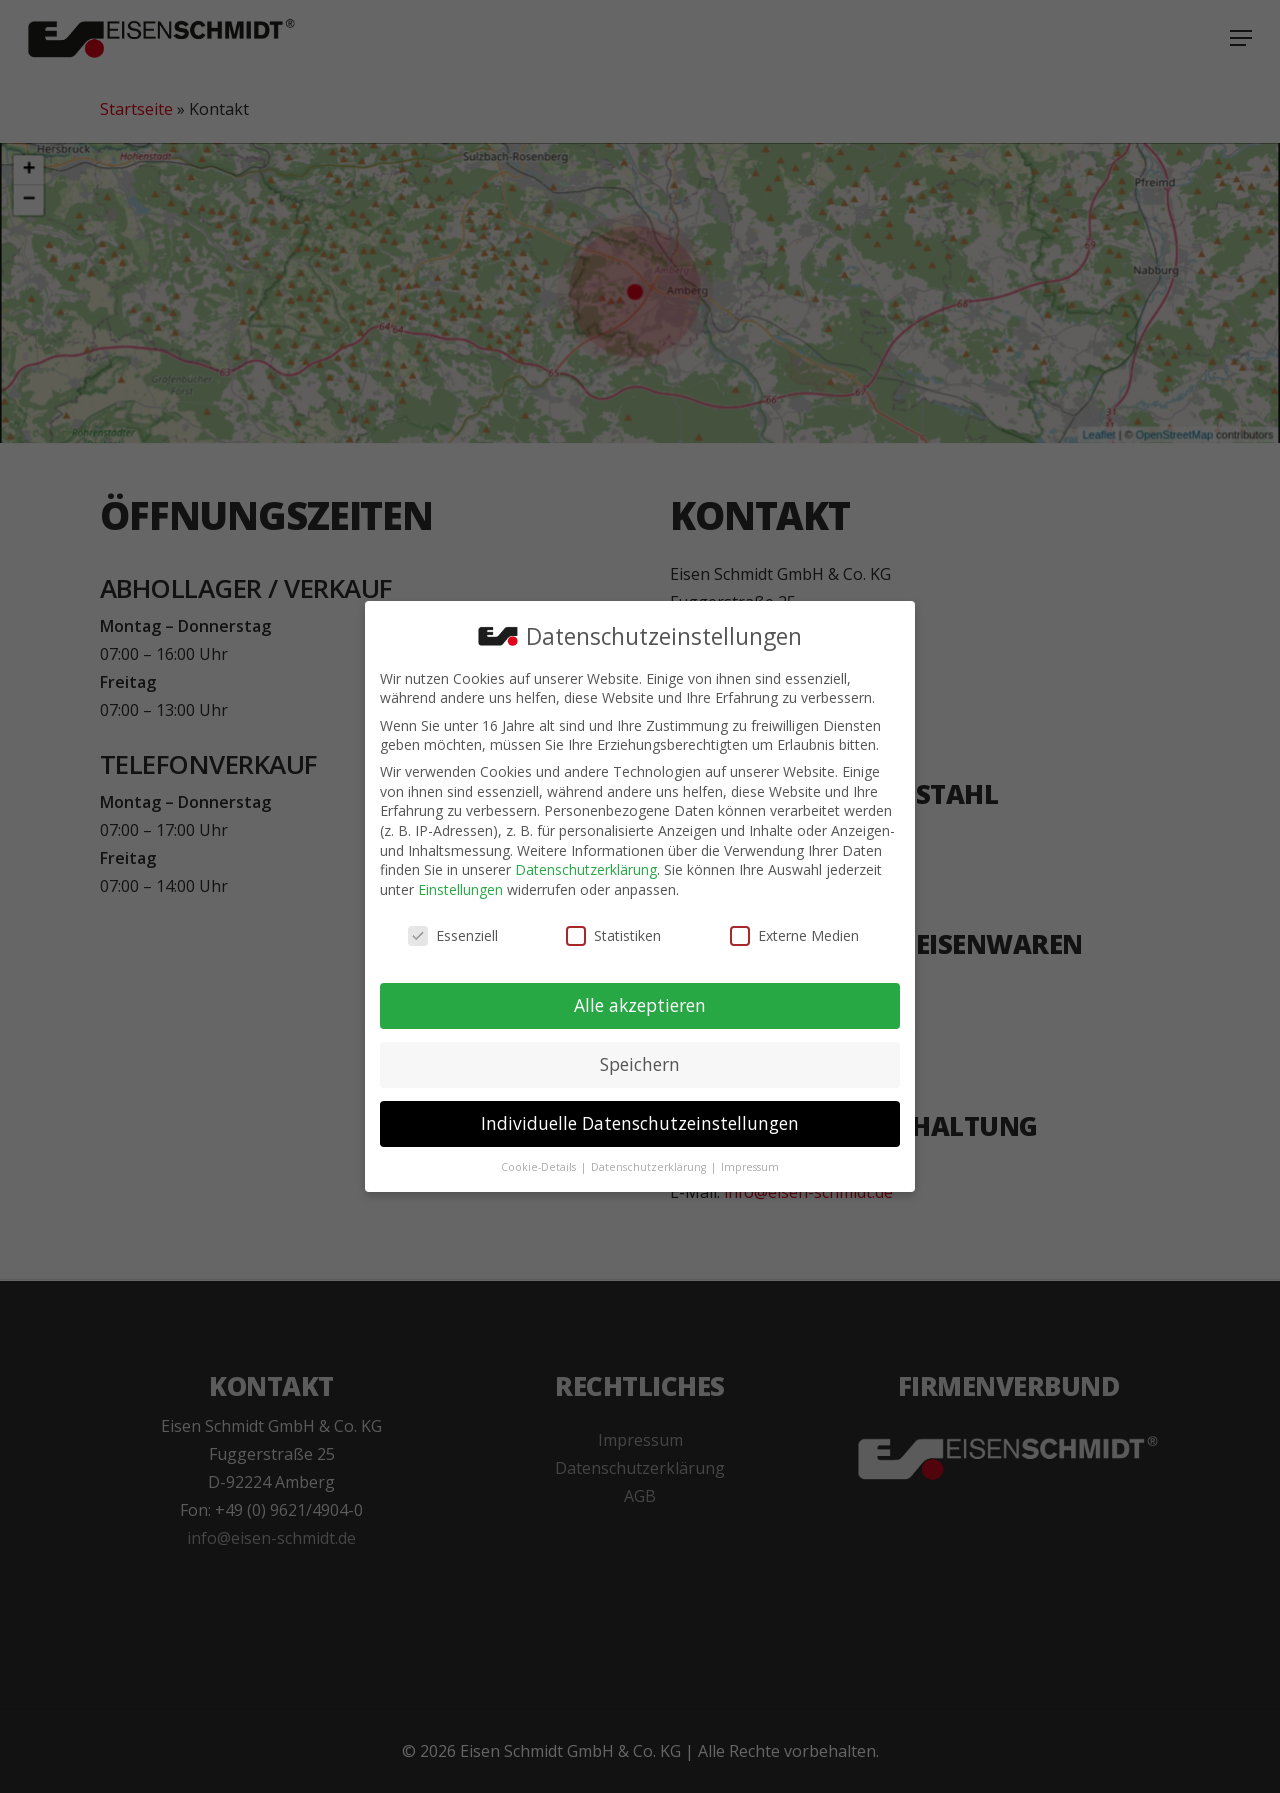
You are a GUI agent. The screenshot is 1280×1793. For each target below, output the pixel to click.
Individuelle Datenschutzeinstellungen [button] (640, 1122)
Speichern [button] (640, 1063)
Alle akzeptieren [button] (640, 1004)
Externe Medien (794, 934)
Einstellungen (460, 888)
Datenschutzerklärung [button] (650, 1166)
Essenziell (453, 934)
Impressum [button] (750, 1166)
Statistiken (613, 934)
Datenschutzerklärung (586, 868)
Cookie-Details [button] (540, 1166)
